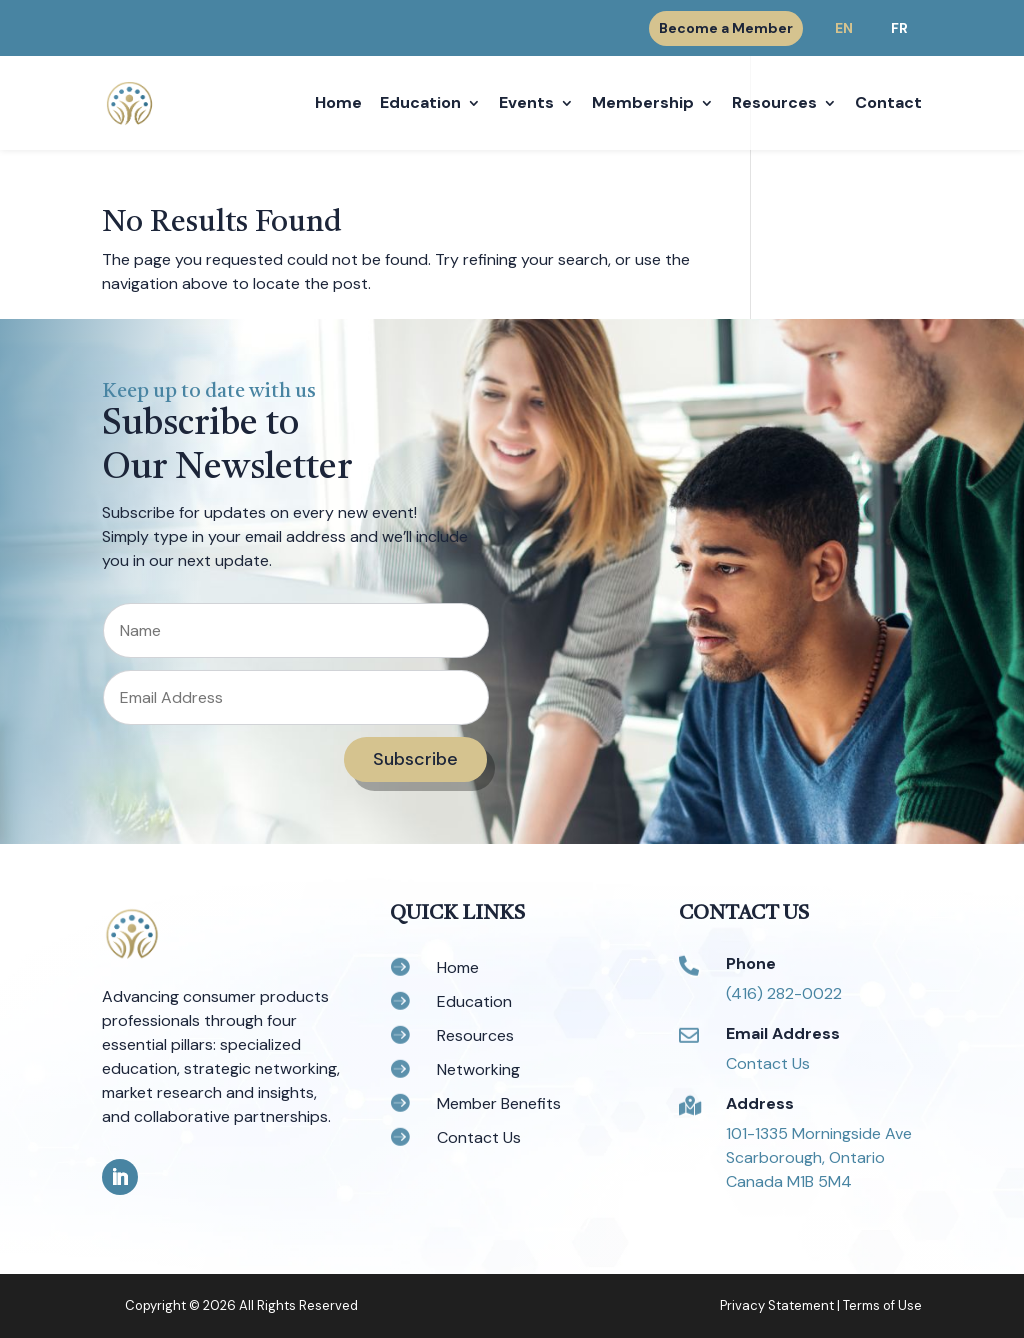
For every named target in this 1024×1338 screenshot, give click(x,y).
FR (899, 28)
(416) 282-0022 (784, 993)
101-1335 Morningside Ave (819, 1133)
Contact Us (768, 1063)
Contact (888, 104)
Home (338, 104)
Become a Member (726, 28)
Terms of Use (882, 1305)
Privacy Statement (777, 1305)
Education (420, 104)
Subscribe (415, 759)
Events (526, 104)
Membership (643, 104)
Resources (774, 104)
